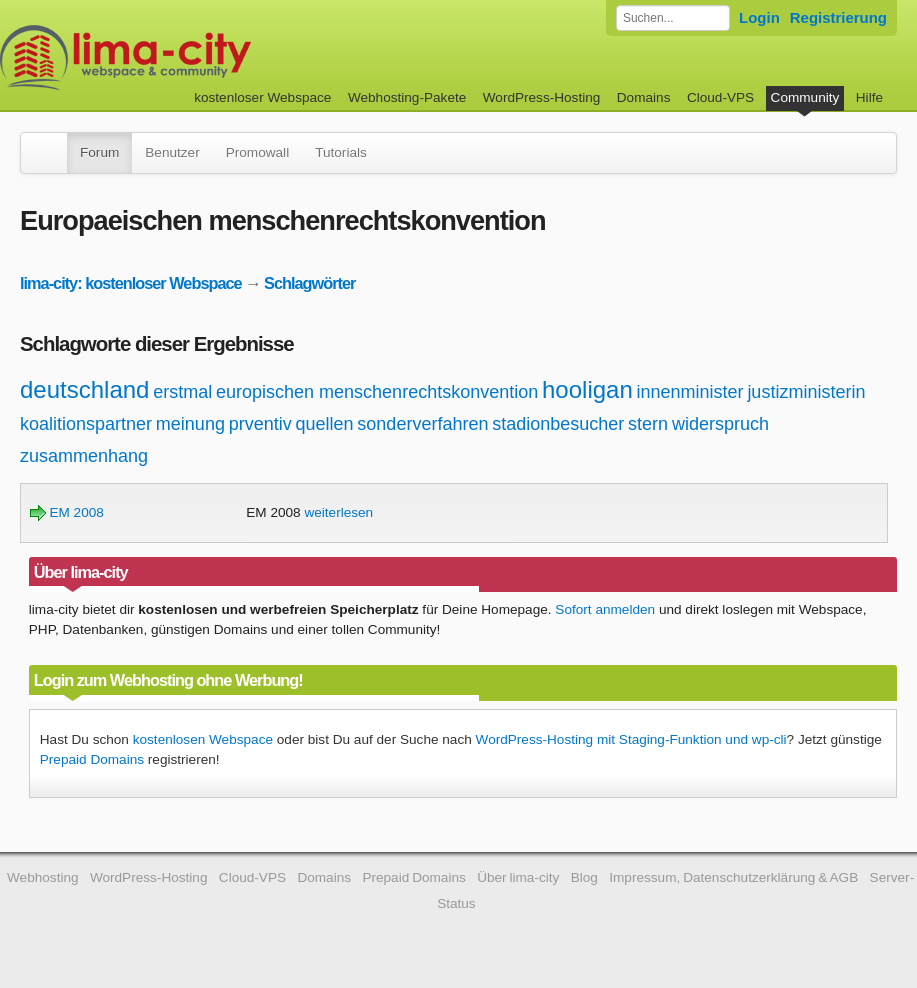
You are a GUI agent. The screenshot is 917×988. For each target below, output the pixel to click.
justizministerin (806, 392)
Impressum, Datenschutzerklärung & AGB (733, 877)
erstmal (182, 392)
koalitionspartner (86, 424)
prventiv (260, 424)
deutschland (84, 389)
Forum (99, 152)
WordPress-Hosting (542, 97)
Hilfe (869, 97)
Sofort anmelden (605, 609)
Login (759, 17)
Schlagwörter (309, 283)
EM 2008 (67, 512)
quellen (325, 424)
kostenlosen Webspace (203, 739)
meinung (190, 424)
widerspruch (720, 424)
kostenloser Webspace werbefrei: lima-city (200, 57)
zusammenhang (84, 456)
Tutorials (341, 152)
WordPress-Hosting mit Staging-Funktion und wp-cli (631, 739)
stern (648, 424)
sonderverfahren (422, 424)
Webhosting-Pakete (407, 97)
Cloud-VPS (720, 97)
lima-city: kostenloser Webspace (131, 283)
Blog (584, 877)
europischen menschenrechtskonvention (377, 392)
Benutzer (172, 152)
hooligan (587, 389)
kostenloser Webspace (262, 97)
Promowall (257, 152)
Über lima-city (518, 877)
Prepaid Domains (92, 759)
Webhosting (43, 877)
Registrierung (838, 17)
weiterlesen (338, 512)
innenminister (690, 392)
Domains (644, 97)
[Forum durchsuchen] (673, 18)
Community (805, 97)
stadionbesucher (558, 424)
